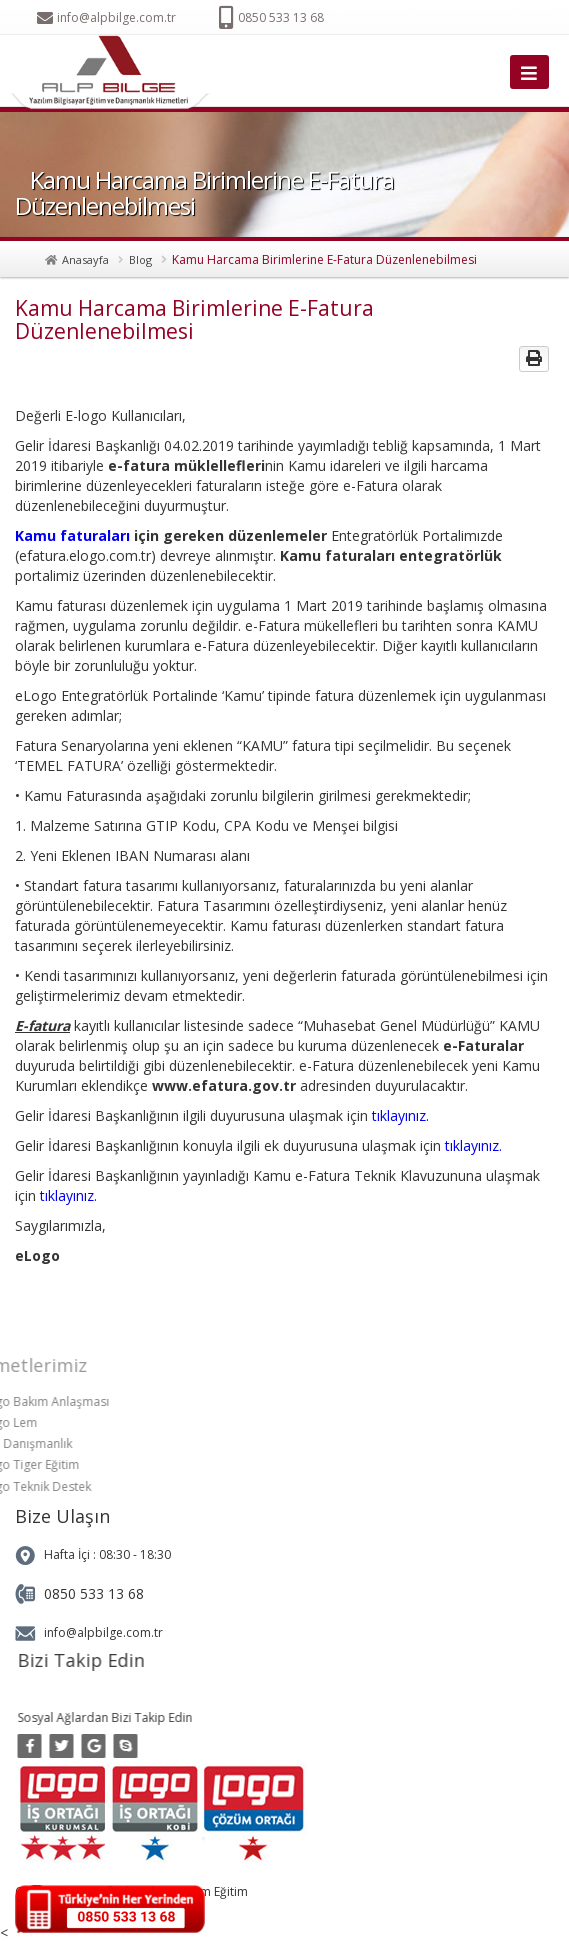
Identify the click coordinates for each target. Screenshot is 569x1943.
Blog (140, 259)
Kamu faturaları (72, 535)
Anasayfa (85, 259)
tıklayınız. (400, 1115)
